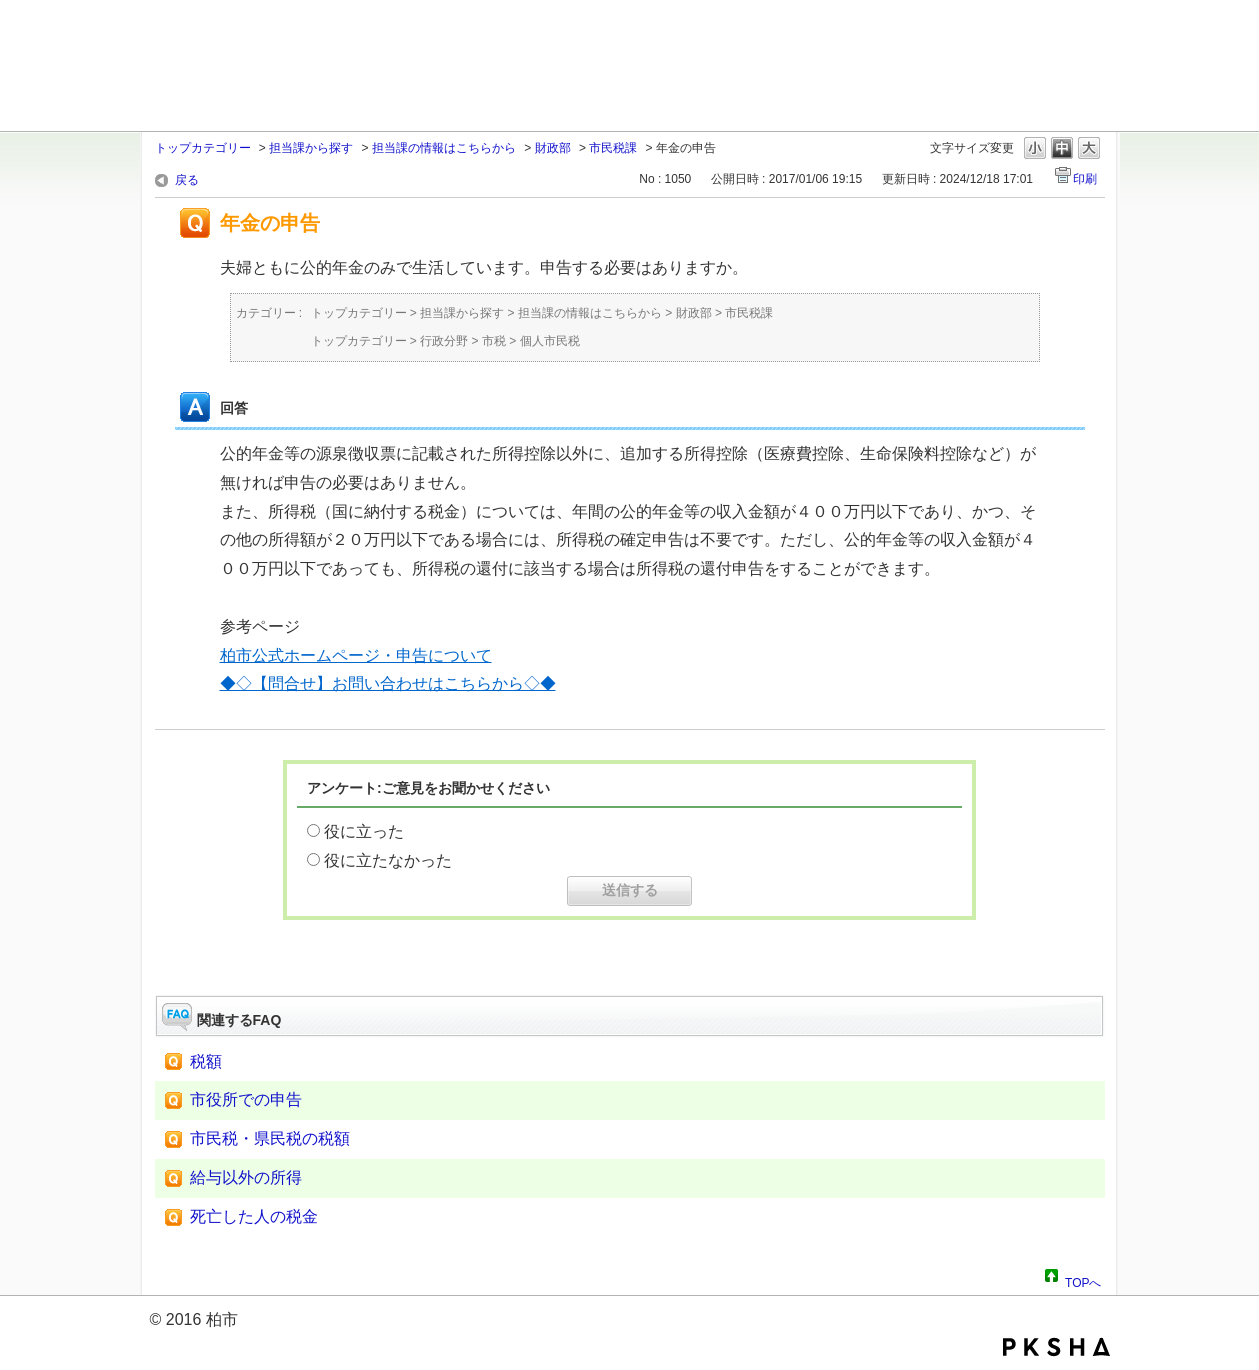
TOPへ (1083, 1280)
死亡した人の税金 (254, 1216)
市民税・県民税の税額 (270, 1138)
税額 (206, 1061)
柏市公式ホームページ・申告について (356, 655)
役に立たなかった (388, 860)
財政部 (553, 148)
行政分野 (444, 341)
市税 (494, 341)
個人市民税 (550, 341)
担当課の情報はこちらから (444, 148)
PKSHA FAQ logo (1056, 1347)
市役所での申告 (246, 1099)
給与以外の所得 (246, 1177)
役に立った (364, 831)
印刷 (1085, 179)
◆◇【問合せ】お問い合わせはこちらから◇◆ (388, 683)
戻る (187, 180)
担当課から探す (311, 148)
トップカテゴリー (203, 148)
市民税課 (613, 148)
